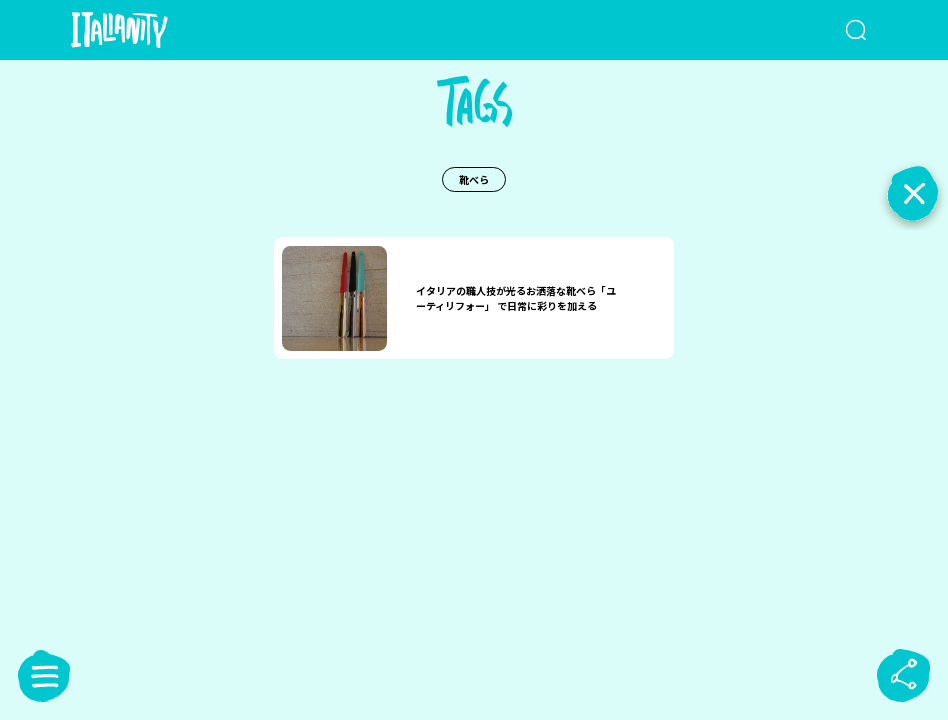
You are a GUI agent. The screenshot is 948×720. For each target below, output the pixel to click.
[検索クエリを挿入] (821, 30)
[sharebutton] (904, 676)
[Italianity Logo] (151, 30)
